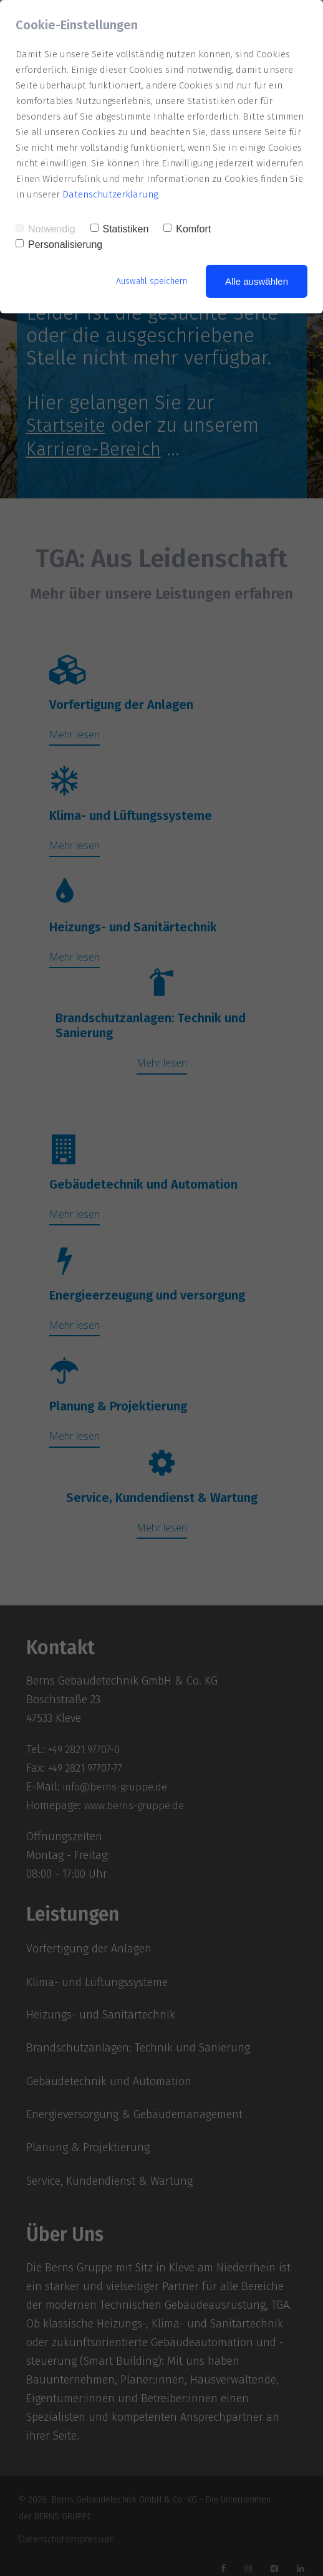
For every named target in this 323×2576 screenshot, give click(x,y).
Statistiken (119, 229)
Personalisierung (59, 244)
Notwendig (45, 229)
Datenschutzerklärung (110, 194)
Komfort (187, 229)
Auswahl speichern (147, 281)
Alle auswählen (256, 281)
